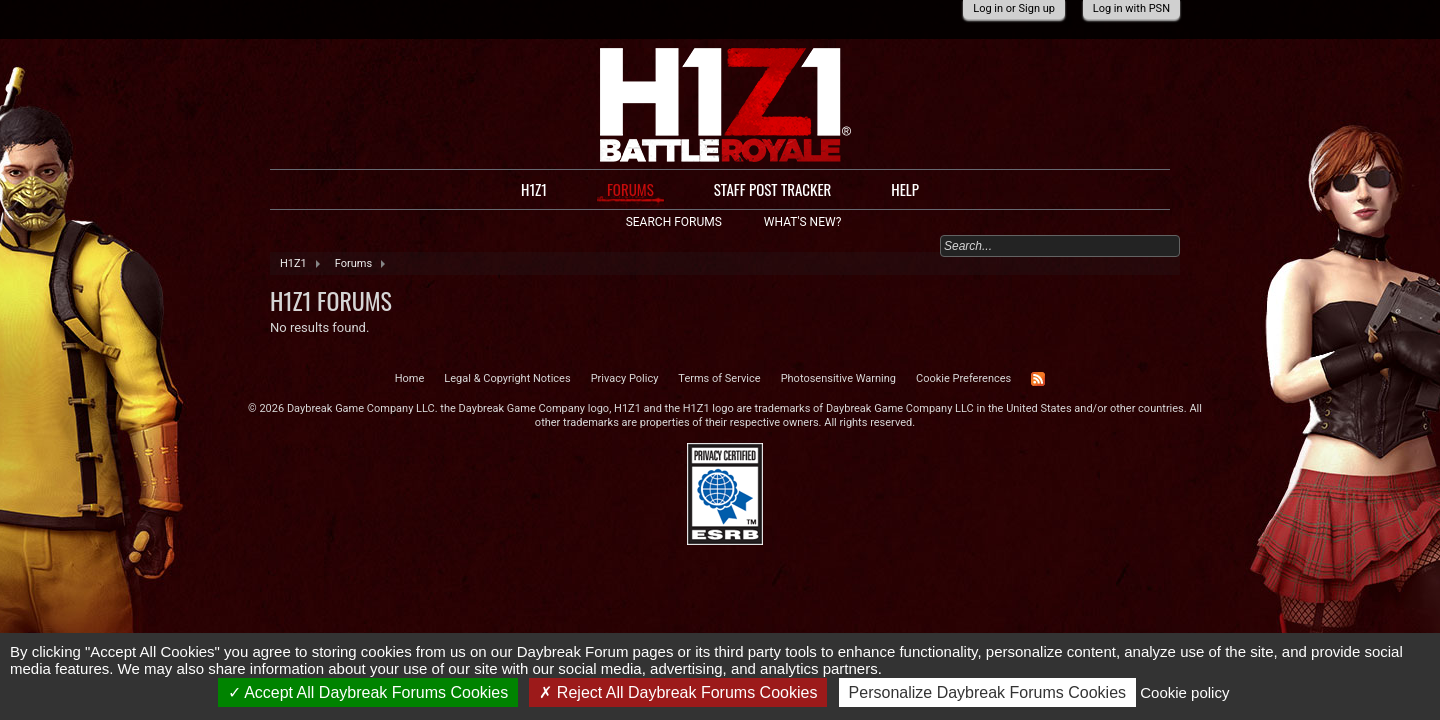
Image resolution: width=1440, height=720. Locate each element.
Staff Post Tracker (773, 189)
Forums (630, 189)
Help (905, 189)
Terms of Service (719, 378)
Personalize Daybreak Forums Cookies (987, 692)
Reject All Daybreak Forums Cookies (678, 692)
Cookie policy (1184, 692)
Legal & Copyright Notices (507, 378)
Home (410, 378)
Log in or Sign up (1014, 8)
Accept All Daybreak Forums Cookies (368, 692)
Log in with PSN (1131, 8)
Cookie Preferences (963, 378)
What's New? (802, 222)
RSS (1038, 379)
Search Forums (674, 222)
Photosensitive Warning (838, 378)
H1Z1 (534, 189)
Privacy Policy (625, 378)
